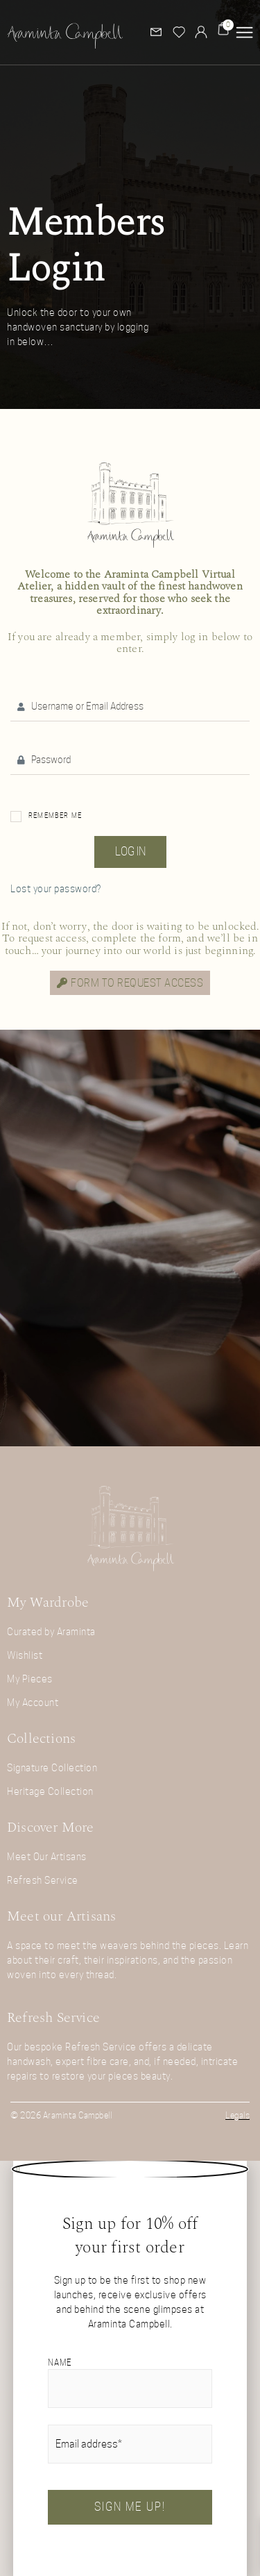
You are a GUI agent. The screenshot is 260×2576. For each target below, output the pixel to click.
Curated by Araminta (51, 1631)
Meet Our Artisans (47, 1856)
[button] (244, 32)
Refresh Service (42, 1880)
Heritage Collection (50, 1791)
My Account (32, 1702)
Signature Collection (52, 1767)
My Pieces (30, 1678)
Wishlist (24, 1655)
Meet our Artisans (61, 1916)
